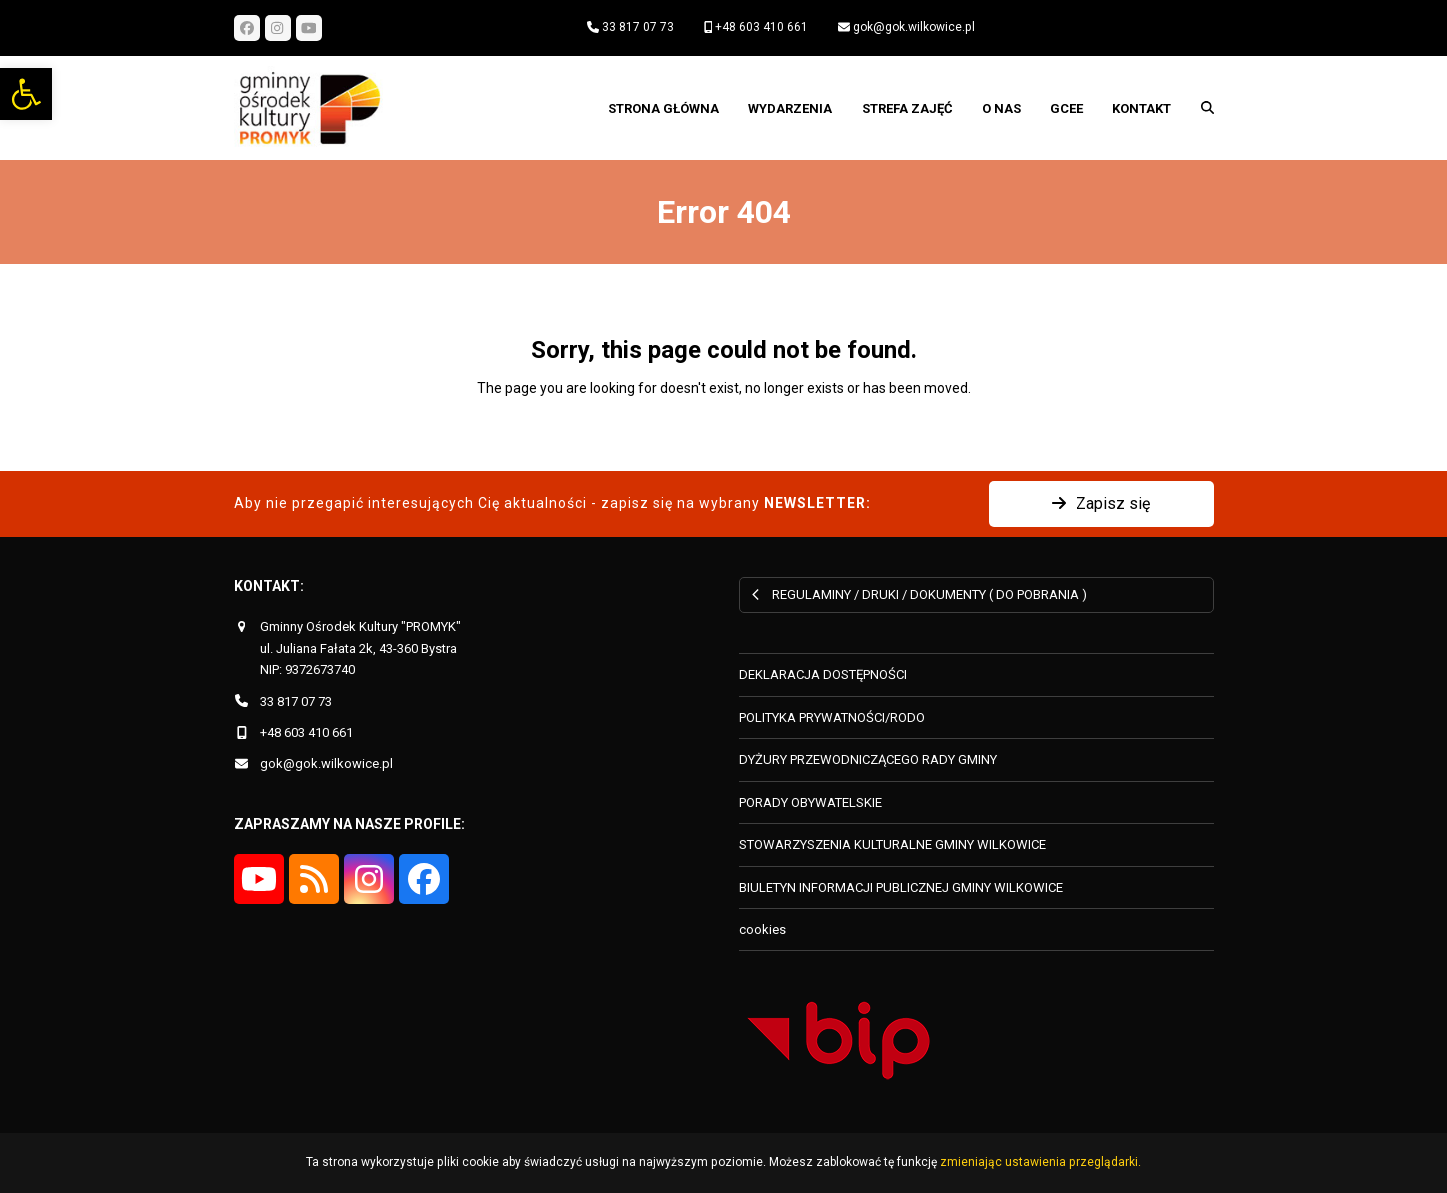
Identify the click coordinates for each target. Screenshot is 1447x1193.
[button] (26, 94)
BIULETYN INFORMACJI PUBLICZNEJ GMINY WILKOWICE (901, 887)
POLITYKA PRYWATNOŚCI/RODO (832, 717)
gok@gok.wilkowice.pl (914, 27)
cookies (762, 929)
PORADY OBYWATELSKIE (810, 802)
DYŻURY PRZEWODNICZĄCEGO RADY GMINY (868, 759)
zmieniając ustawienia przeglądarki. (1040, 1162)
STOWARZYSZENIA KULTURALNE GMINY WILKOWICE (892, 844)
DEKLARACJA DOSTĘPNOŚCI (823, 674)
